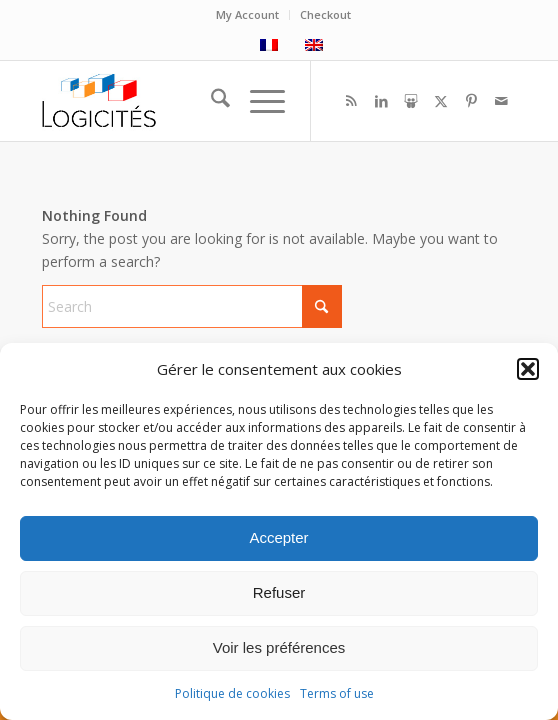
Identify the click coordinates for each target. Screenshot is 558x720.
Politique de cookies (232, 693)
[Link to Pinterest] (471, 101)
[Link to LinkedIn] (381, 101)
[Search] (210, 101)
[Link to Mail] (501, 101)
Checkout (325, 14)
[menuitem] (248, 15)
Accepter (278, 537)
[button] (528, 369)
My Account (247, 14)
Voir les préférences (279, 647)
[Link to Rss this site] (351, 101)
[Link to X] (441, 101)
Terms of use (337, 693)
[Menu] (257, 101)
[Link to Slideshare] (411, 101)
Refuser (279, 592)
